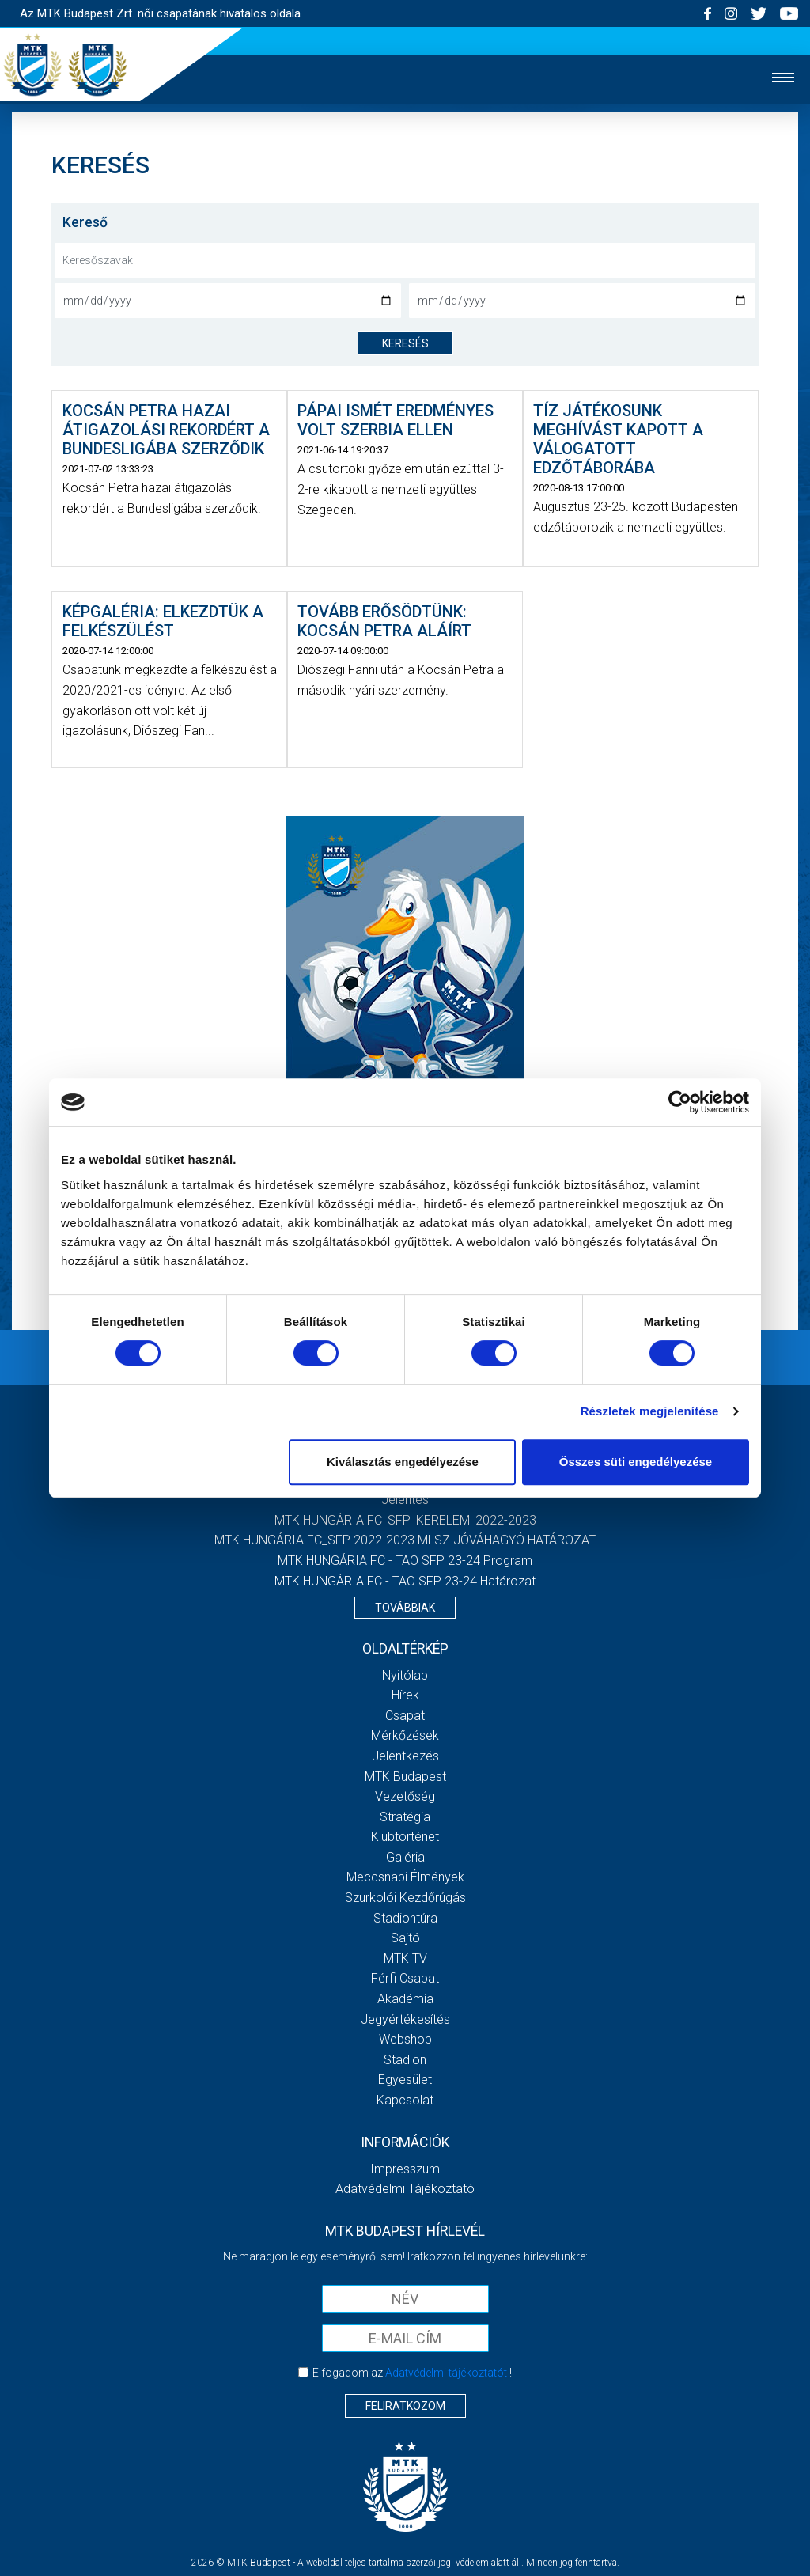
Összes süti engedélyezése (635, 1461)
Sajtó (405, 1937)
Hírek (405, 1695)
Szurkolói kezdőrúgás (405, 1897)
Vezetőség (405, 1796)
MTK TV (405, 1958)
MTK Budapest (405, 1776)
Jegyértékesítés (405, 2019)
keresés (405, 343)
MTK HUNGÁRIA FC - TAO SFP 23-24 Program (405, 1560)
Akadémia (405, 1998)
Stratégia (405, 1816)
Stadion (405, 2059)
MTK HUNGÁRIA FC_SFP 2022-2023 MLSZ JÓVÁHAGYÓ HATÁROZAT (405, 1539)
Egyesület (405, 2079)
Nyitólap (405, 1675)
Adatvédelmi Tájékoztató (405, 2188)
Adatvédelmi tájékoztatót (446, 2372)
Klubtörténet (405, 1836)
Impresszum (405, 2168)
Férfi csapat (405, 1978)
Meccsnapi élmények (405, 1877)
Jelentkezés (405, 1755)
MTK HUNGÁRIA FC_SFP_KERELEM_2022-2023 (405, 1520)
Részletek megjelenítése (650, 1411)
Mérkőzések (405, 1735)
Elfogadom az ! (412, 2372)
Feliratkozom (405, 2406)
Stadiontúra (405, 1918)
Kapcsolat (405, 2100)
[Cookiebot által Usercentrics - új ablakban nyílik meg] (680, 1102)
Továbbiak (405, 1607)
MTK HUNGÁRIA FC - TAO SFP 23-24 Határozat (405, 1581)
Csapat (405, 1715)
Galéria (405, 1857)
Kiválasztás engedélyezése (403, 1461)
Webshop (405, 2039)
